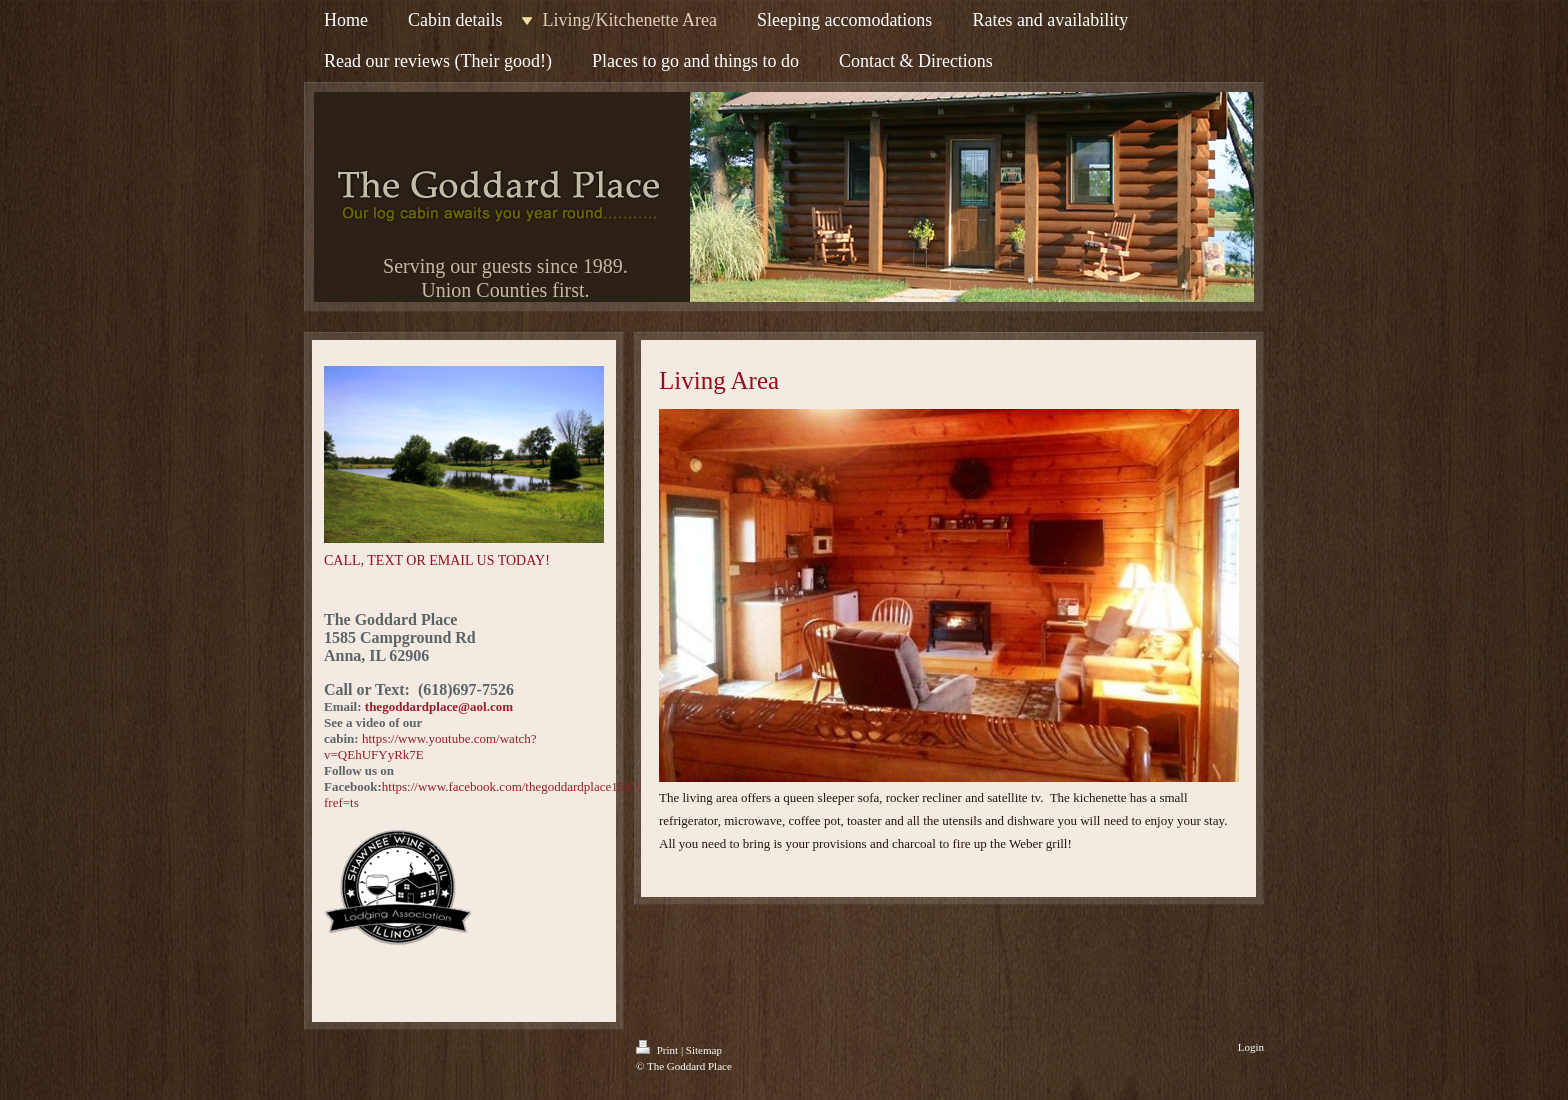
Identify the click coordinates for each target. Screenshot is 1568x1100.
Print (658, 1050)
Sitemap (704, 1050)
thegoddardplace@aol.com (439, 706)
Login (1251, 1047)
